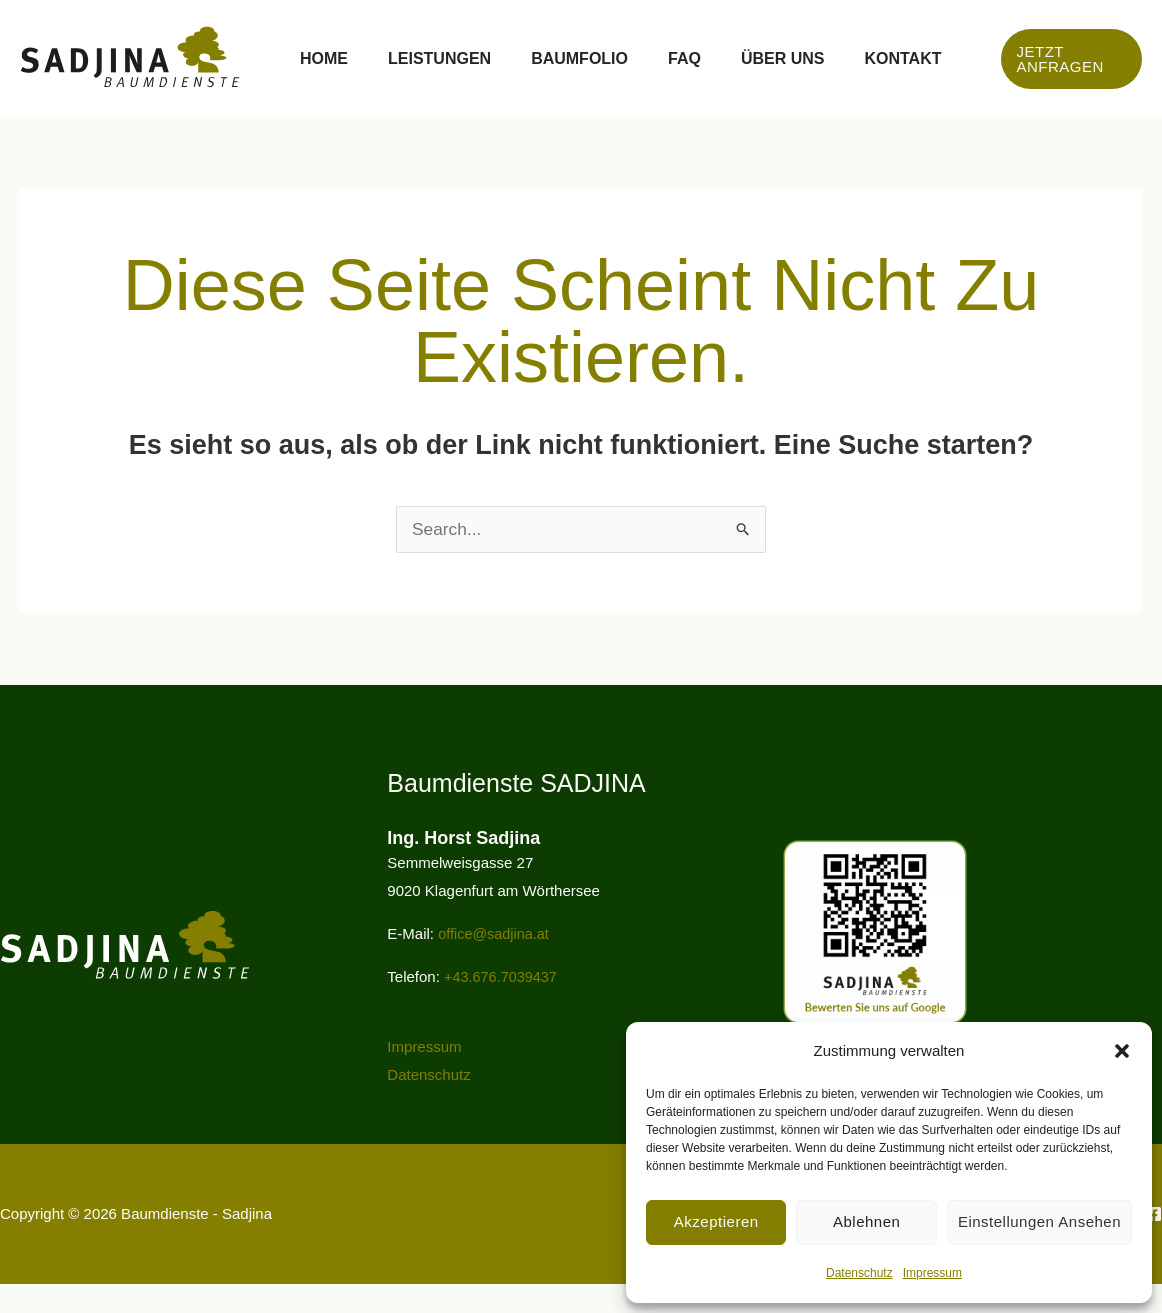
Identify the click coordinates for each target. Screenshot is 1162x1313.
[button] (1122, 1051)
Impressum (932, 1273)
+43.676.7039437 (502, 1005)
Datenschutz (859, 1273)
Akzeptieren (716, 1221)
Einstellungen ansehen (1039, 1221)
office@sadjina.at (495, 962)
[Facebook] (1154, 1243)
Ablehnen (866, 1221)
